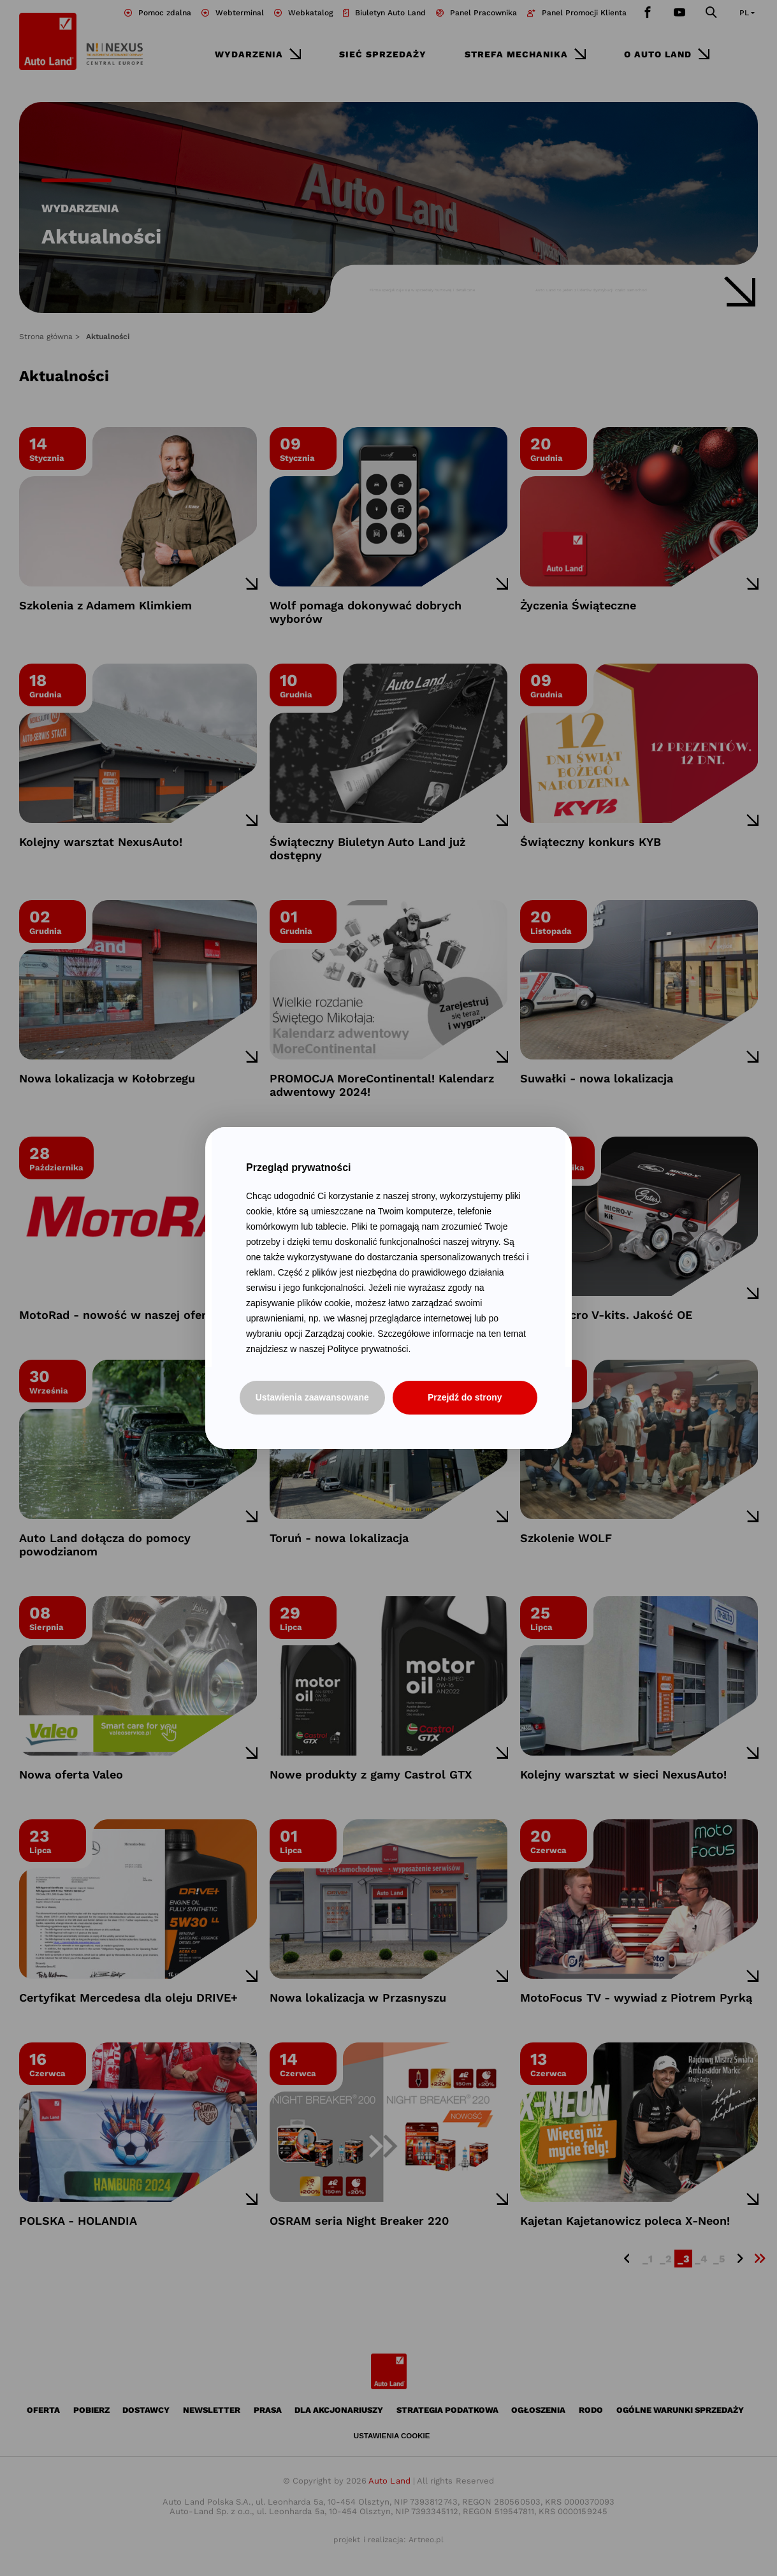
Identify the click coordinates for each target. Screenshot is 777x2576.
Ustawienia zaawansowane (312, 1397)
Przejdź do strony (465, 1397)
